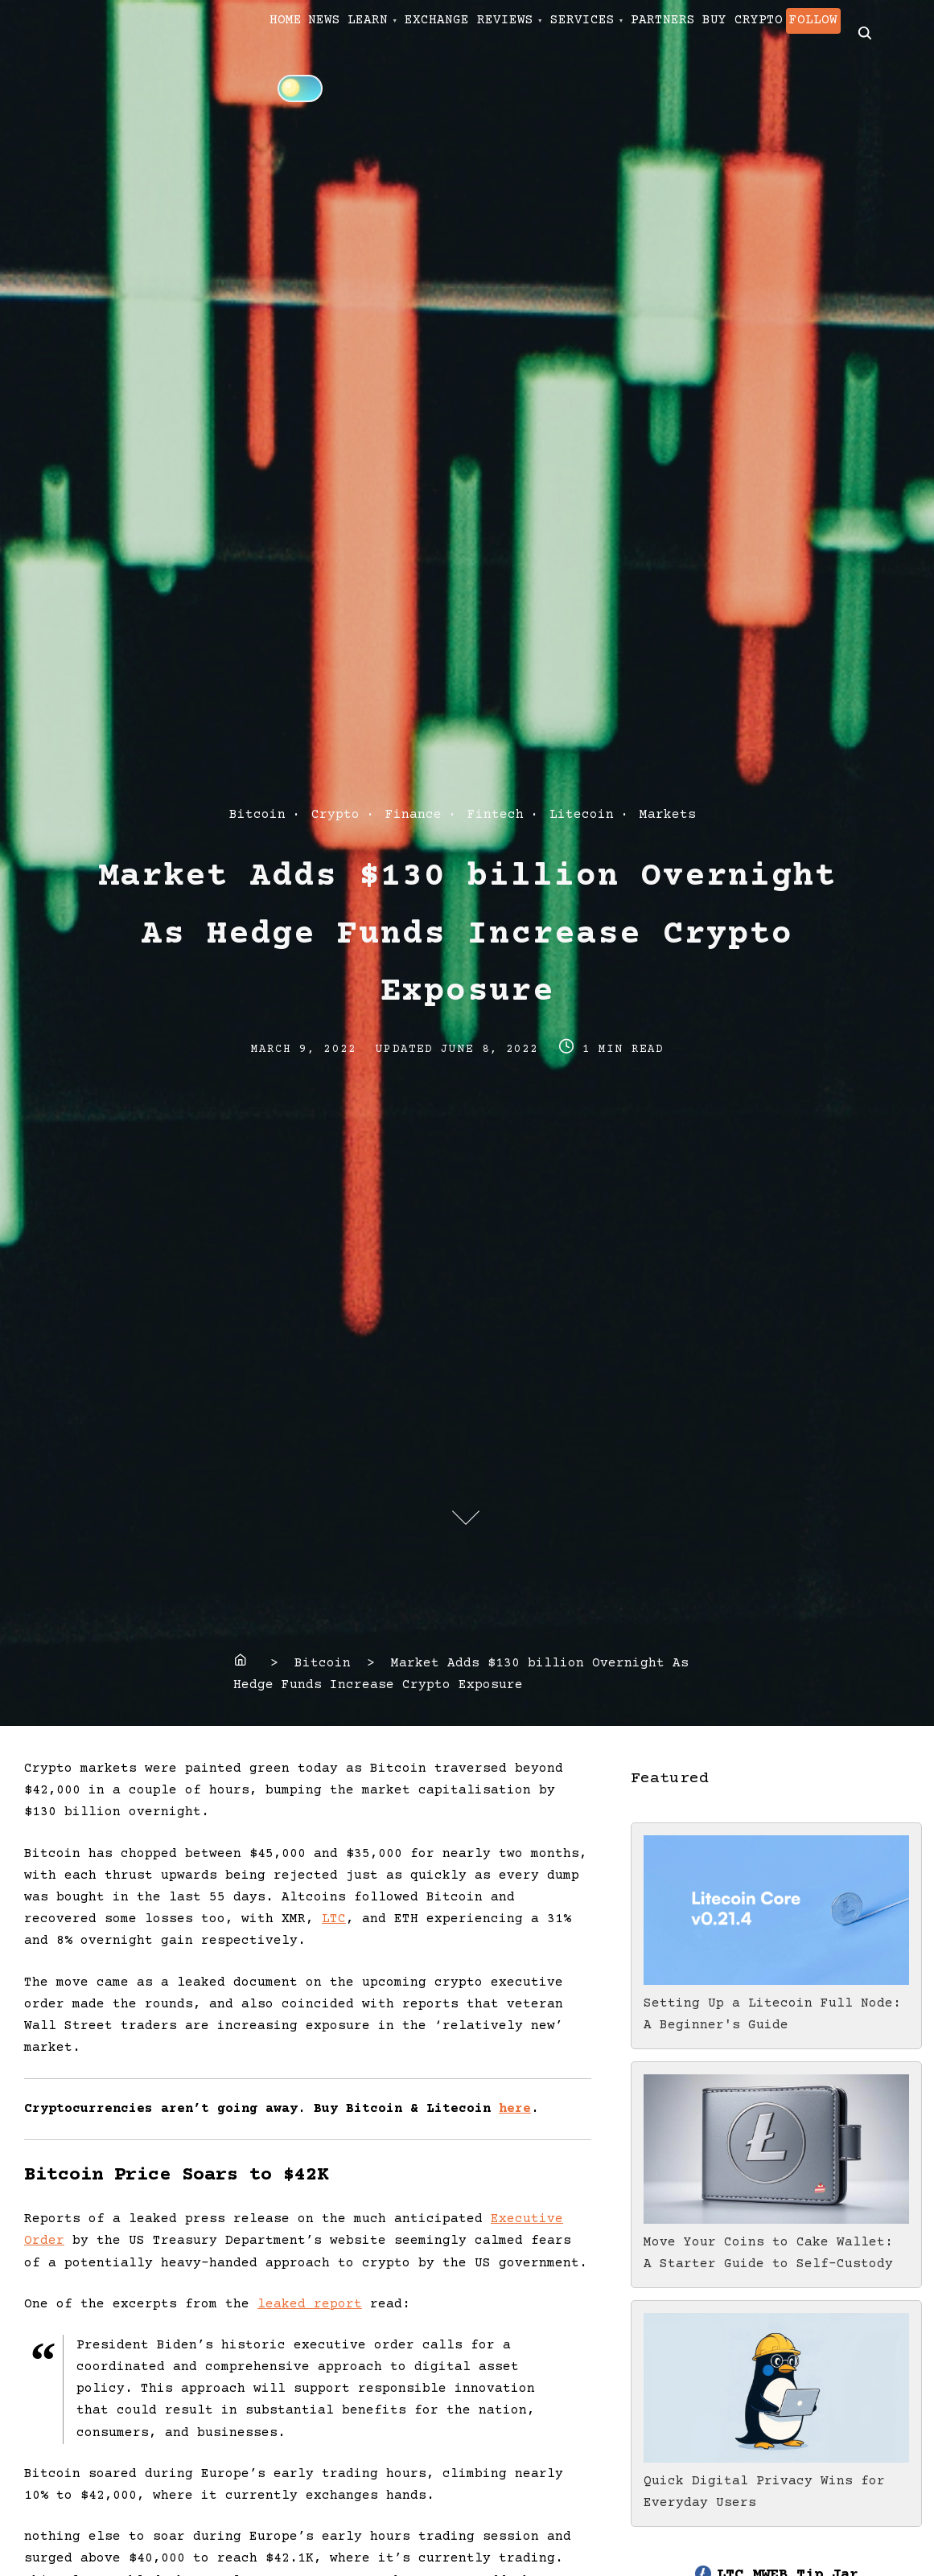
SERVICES (695, 33)
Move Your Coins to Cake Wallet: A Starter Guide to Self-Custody (776, 2242)
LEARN (430, 33)
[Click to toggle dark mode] (540, 86)
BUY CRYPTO (322, 87)
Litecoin (581, 814)
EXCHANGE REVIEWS (556, 33)
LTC (334, 1919)
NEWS (362, 33)
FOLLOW (417, 87)
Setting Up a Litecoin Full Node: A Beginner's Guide (776, 2003)
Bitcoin (257, 814)
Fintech (495, 814)
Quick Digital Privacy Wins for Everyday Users (776, 2481)
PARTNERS (801, 33)
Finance (413, 814)
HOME (298, 33)
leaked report (309, 2304)
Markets (668, 814)
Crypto (335, 814)
